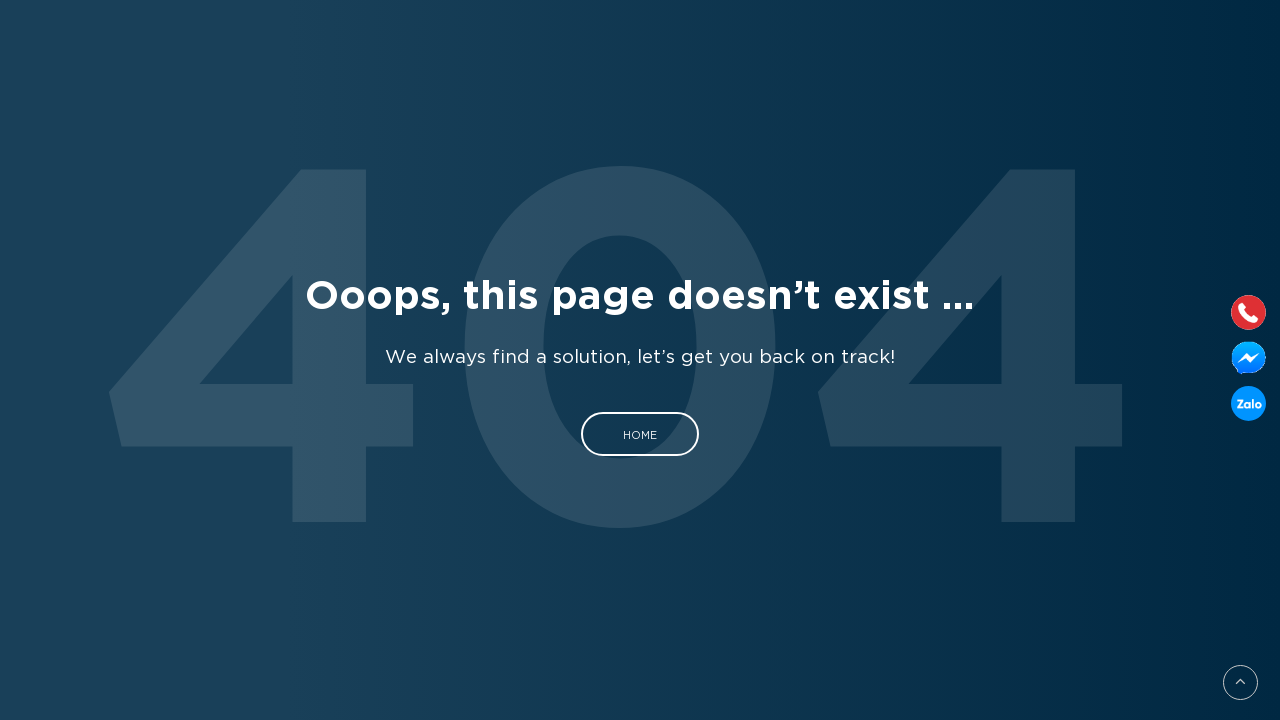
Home (640, 434)
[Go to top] (1240, 682)
